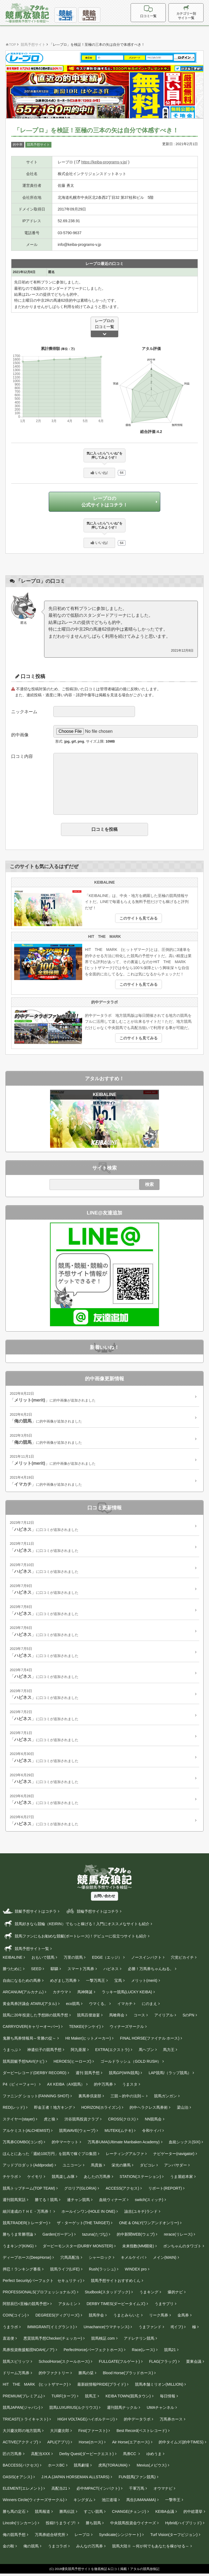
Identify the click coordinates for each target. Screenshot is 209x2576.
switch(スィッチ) (149, 2202)
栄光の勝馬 (121, 2167)
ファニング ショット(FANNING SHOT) (36, 2098)
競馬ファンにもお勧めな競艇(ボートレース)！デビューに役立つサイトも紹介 (75, 1938)
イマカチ (125, 2006)
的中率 (18, 144)
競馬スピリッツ (16, 2364)
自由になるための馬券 (22, 1983)
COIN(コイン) (14, 2317)
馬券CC (130, 2456)
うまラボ (10, 2329)
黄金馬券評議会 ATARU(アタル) (30, 2006)
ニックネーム (24, 714)
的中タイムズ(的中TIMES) (181, 2444)
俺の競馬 (31, 2548)
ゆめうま (154, 2456)
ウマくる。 (98, 2006)
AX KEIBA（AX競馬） (66, 2086)
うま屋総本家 (181, 2179)
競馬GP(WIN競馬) (124, 2075)
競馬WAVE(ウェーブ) (77, 2133)
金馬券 (183, 2317)
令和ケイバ (151, 2133)
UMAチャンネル (160, 2410)
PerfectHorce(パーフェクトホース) (93, 2352)
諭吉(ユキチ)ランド (140, 2214)
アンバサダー (175, 2167)
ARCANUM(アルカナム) (23, 1994)
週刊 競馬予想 (88, 2075)
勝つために (12, 1971)
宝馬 (118, 1983)
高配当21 (59, 2491)
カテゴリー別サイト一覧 (190, 12)
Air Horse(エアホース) (131, 2444)
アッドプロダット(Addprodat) (28, 2167)
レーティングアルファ (125, 2156)
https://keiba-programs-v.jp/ (101, 162)
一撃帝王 (172, 2502)
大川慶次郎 (59, 2433)
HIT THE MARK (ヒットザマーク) (35, 2387)
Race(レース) (143, 2352)
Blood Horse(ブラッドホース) (128, 2375)
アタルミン (67, 2306)
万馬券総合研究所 (50, 2537)
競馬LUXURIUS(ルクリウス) (73, 2410)
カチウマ (60, 1994)
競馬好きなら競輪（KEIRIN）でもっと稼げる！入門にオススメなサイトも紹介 (76, 1925)
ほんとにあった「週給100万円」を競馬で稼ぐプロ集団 (50, 2156)
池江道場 (109, 2502)
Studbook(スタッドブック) (107, 2294)
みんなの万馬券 (89, 2548)
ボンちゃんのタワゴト (182, 2248)
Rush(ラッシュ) (102, 2271)
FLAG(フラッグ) (163, 2364)
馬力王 (168, 2052)
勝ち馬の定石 (14, 2514)
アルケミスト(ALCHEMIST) (26, 2133)
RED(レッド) (14, 2110)
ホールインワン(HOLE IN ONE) (88, 2214)
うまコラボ (57, 2548)
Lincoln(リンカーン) (19, 2525)
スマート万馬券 (80, 1971)
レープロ (82, 2537)
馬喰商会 (116, 2017)
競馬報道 (42, 2514)
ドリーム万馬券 (16, 2375)
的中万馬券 (103, 2086)
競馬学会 (96, 2317)
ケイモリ (34, 2179)
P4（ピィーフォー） (20, 2086)
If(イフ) (177, 2329)
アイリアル (163, 2017)
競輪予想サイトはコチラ (92, 1913)
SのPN (188, 2017)
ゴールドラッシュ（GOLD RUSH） (130, 2064)
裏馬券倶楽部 (89, 2098)
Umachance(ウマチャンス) (106, 2329)
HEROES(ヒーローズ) (72, 2064)
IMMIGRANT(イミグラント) (50, 2329)
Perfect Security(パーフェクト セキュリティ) (42, 2283)
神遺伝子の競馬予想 (44, 2052)
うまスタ (129, 2086)
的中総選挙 (192, 2514)
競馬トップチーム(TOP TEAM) (29, 2191)
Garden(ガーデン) (57, 2237)
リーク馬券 (158, 2317)
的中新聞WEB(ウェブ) (136, 2237)
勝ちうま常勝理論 (18, 2237)
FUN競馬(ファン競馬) (137, 2479)
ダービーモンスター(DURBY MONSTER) (78, 2248)
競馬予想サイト (38, 144)
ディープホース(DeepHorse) (27, 2260)
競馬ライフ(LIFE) (65, 2271)
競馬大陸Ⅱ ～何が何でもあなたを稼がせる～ (150, 2548)
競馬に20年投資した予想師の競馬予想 (35, 2017)
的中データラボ (137, 2421)
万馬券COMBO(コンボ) (22, 2144)
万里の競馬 (73, 1960)
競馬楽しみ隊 (63, 2179)
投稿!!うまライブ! (61, 2525)
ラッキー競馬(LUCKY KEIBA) (127, 1994)
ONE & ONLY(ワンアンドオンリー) (149, 2225)
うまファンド (150, 2329)
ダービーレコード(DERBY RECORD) (34, 2075)
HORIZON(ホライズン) (101, 2110)
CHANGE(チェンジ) (129, 2514)
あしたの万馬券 (97, 2179)
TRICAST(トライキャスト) (25, 2421)
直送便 (8, 2341)
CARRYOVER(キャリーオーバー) (31, 2029)
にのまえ (149, 2006)
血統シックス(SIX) (184, 2144)
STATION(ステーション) (140, 2179)
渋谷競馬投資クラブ (81, 2121)
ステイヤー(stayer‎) (19, 2121)
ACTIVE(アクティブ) (20, 2444)
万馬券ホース (171, 2421)
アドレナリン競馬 (139, 2341)
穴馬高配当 (69, 2260)
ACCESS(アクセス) (122, 2191)
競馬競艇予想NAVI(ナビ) (23, 2064)
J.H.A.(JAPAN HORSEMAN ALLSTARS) (75, 2479)
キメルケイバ (132, 2260)
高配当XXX (40, 2456)
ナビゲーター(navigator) (173, 2156)
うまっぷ (10, 2052)
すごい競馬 (93, 2514)
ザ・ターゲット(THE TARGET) (83, 2225)
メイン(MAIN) (164, 2260)
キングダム (83, 2502)
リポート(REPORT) (165, 2191)
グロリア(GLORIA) (80, 2191)
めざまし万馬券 (63, 1983)
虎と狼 (49, 2121)
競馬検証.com (103, 2341)
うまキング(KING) (18, 2248)
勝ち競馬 (93, 2525)
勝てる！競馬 (46, 2202)
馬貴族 (96, 2167)
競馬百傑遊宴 (88, 2017)
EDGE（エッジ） (107, 1960)
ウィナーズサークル (127, 2029)
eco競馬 (73, 2006)
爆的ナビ (175, 2294)
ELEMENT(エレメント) (22, 2491)
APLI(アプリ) (58, 2444)
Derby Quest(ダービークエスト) (86, 2456)
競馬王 (90, 2398)
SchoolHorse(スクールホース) (64, 2364)
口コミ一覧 (160, 12)
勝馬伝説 (67, 2514)
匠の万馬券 (12, 2456)
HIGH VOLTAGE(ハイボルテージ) (86, 2421)
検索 (149, 1187)
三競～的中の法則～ (127, 2098)
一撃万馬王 (95, 1983)
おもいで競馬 (43, 1960)
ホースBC (56, 2467)
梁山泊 (182, 2110)
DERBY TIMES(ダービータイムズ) (116, 2306)
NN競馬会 (153, 2121)
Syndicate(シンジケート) (120, 2537)
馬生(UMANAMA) (141, 2502)
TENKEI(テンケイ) (85, 2029)
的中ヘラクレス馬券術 (149, 2110)
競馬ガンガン (165, 2098)
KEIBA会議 (164, 2514)
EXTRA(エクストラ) (112, 2052)
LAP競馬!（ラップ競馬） (170, 2075)
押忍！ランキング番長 (22, 2271)
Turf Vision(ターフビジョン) (173, 2537)
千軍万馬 (136, 2491)
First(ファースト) (92, 2433)
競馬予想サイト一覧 (26, 1950)
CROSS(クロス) (122, 2121)
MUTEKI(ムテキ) (118, 2133)
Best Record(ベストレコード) (141, 2433)
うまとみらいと (126, 2317)
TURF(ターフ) (63, 2398)
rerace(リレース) (178, 2237)
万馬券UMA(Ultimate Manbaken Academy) (124, 2144)
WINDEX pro (136, 2271)
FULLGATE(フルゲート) (119, 2364)
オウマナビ (163, 2491)
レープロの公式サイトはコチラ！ (104, 503)
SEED (36, 1971)
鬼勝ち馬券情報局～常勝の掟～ (29, 2040)
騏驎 (54, 1971)
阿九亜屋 (78, 2052)
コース (139, 2017)
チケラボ (10, 2179)
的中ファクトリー (54, 2375)
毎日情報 (167, 2398)
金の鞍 (8, 2548)
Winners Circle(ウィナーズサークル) (33, 2502)
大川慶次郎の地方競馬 (22, 2433)
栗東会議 (193, 2364)
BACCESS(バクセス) (21, 2467)
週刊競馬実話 (14, 2202)
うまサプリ (164, 2306)
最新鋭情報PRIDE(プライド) (101, 2387)
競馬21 (170, 2352)
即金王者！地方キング (53, 2110)
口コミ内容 (22, 758)
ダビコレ (147, 2167)
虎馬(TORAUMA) (112, 2467)
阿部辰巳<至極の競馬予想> (26, 2306)
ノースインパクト (146, 1960)
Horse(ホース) (91, 2444)
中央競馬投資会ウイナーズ (133, 2525)
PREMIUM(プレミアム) (22, 2398)
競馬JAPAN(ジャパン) (21, 2410)
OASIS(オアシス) (17, 2479)
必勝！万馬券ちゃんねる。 (151, 1971)
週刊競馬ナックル (122, 2410)
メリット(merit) (144, 1983)
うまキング (148, 2294)
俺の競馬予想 (14, 2537)
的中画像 (20, 737)
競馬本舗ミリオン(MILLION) (159, 2387)
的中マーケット (65, 2144)
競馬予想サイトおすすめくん (115, 2283)
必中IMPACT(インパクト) (98, 2491)
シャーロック (100, 2260)
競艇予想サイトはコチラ (30, 1913)
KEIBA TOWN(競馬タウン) (128, 2398)
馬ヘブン (146, 2052)
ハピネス (111, 1971)
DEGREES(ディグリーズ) (57, 2317)
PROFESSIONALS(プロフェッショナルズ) (39, 2294)
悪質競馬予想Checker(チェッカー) (52, 2341)
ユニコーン (72, 2167)
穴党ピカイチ (182, 1960)
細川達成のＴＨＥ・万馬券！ (27, 2214)
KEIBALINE (12, 1960)
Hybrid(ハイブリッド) (183, 2525)
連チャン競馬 (78, 2202)
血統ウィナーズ (112, 2202)
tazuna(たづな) (94, 2237)
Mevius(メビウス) (152, 2467)
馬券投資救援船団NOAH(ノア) (28, 2352)
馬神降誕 (85, 1994)
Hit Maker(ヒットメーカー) (88, 2040)
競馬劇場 (81, 2467)
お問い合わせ (104, 1898)
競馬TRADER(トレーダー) (25, 2225)
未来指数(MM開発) (138, 2248)
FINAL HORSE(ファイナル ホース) (149, 2040)
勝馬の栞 (86, 2375)
